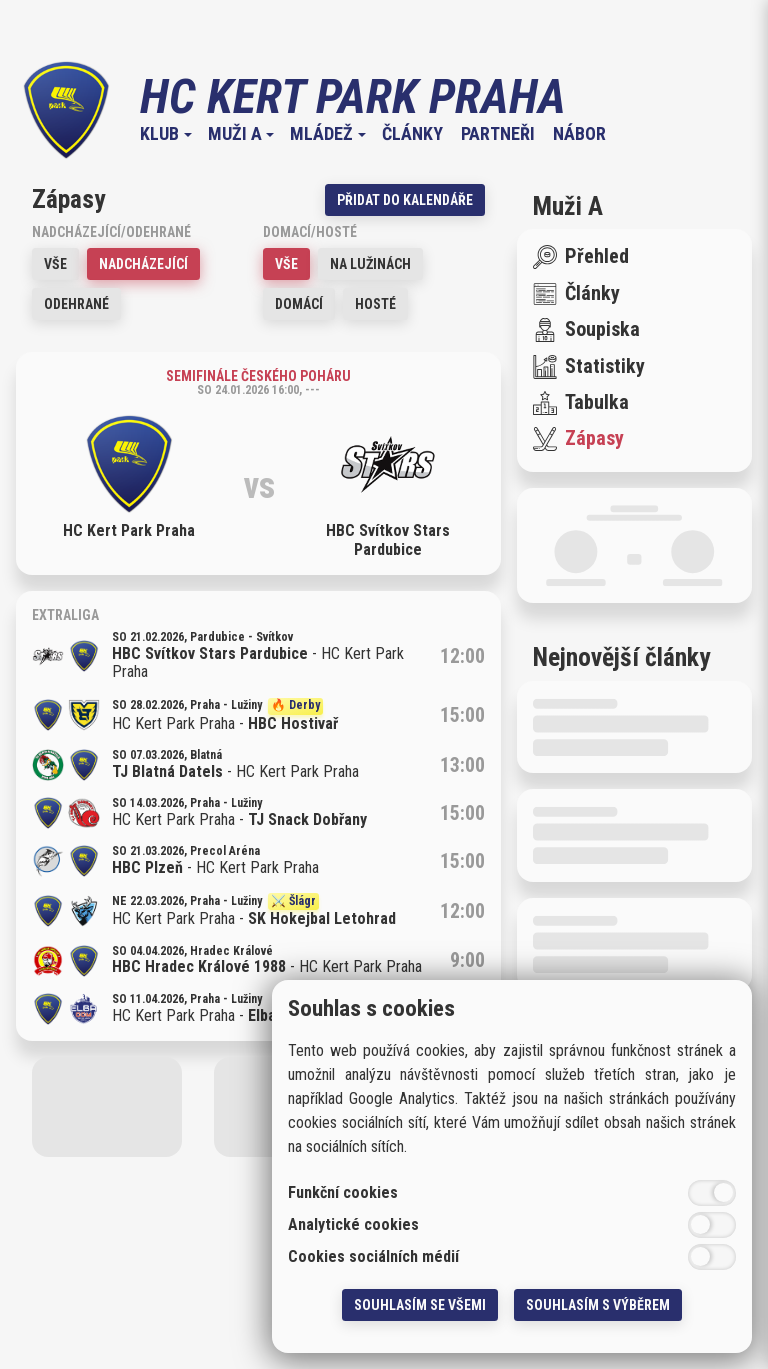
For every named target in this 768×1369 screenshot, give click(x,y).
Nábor (579, 134)
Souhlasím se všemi (420, 1305)
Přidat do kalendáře (405, 200)
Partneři (498, 134)
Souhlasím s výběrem (598, 1305)
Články (412, 134)
